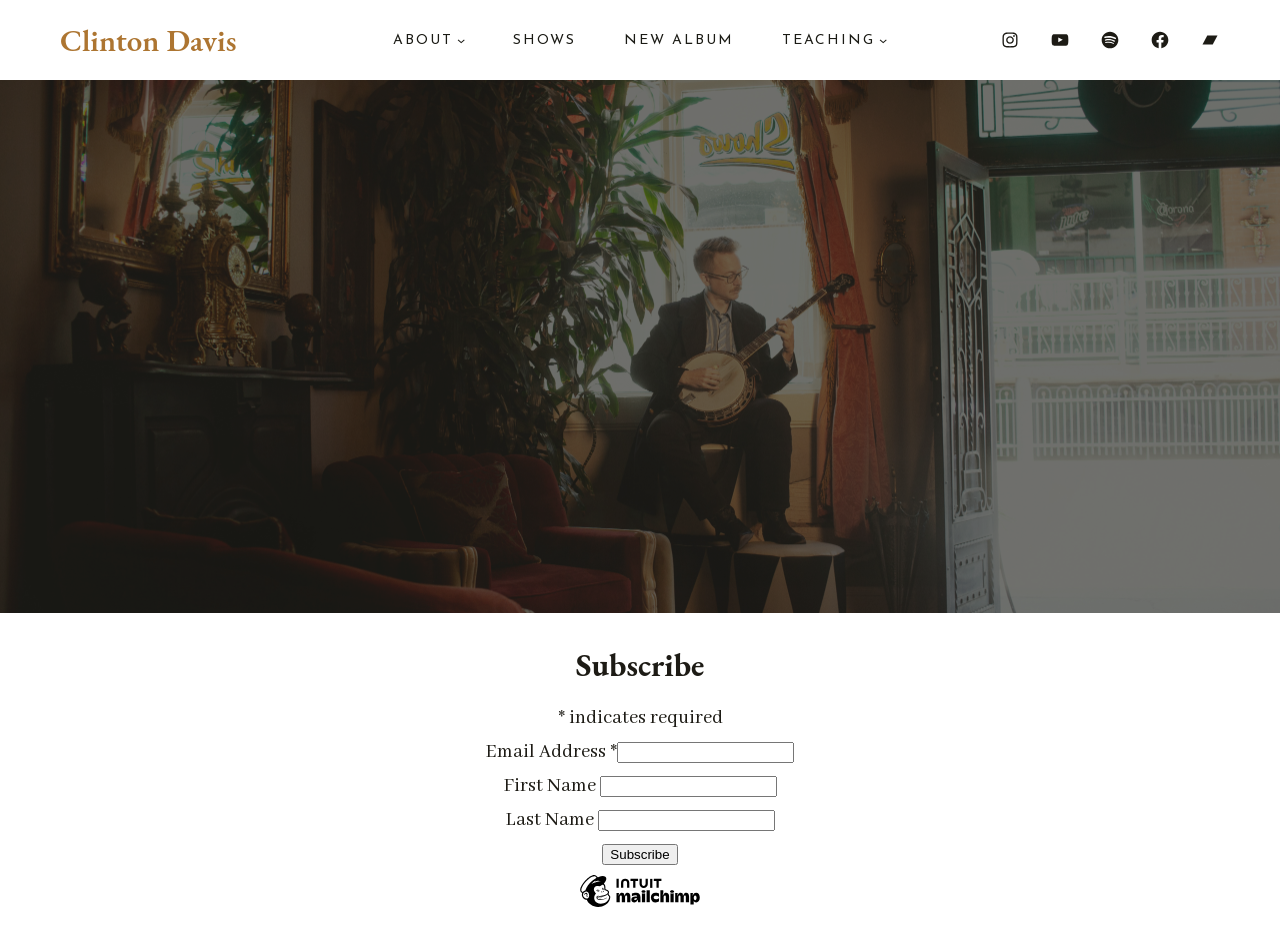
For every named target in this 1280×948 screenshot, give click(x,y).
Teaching (828, 40)
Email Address (551, 752)
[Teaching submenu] (883, 40)
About (423, 40)
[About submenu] (461, 40)
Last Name (552, 820)
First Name (552, 786)
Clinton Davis (148, 40)
